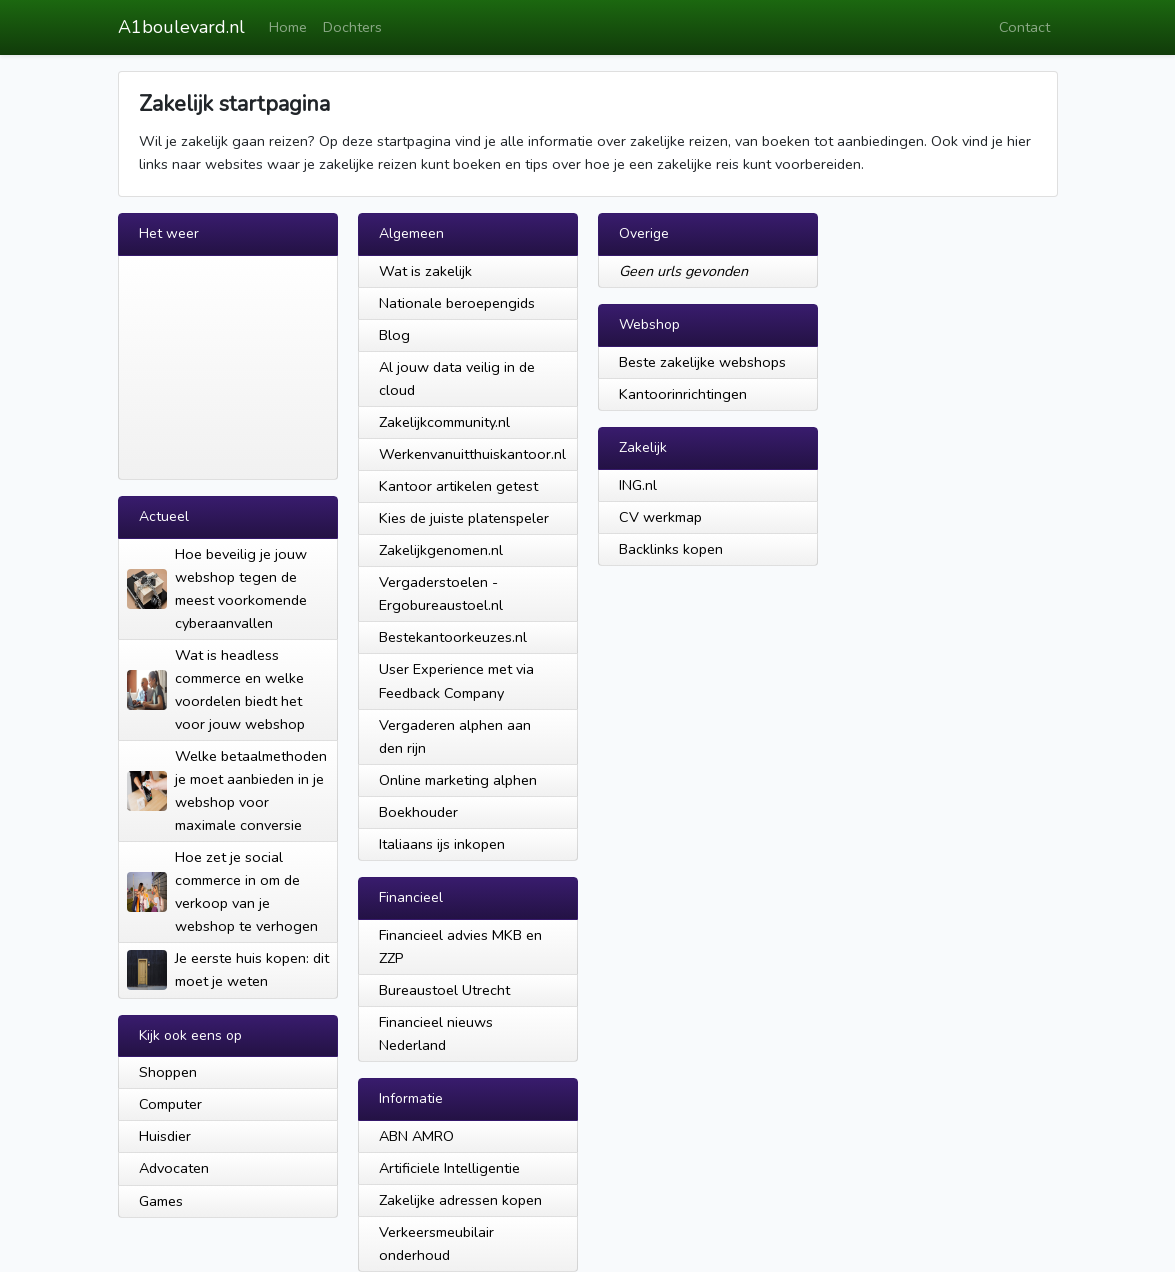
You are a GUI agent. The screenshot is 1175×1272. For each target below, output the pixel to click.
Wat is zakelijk (425, 271)
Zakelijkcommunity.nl (444, 422)
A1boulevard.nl (181, 27)
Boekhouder (418, 812)
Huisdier (165, 1136)
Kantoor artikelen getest (458, 486)
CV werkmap (660, 517)
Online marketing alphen (458, 780)
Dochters (352, 27)
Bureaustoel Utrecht (444, 990)
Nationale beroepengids (457, 303)
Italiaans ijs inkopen (442, 844)
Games (161, 1201)
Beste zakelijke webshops (702, 362)
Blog (394, 335)
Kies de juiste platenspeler (464, 518)
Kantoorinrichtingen (683, 394)
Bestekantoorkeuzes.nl (453, 637)
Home (288, 27)
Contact (1024, 27)
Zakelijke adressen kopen (460, 1200)
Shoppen (168, 1072)
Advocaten (174, 1168)
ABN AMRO (416, 1136)
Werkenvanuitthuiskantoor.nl (472, 454)
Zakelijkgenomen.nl (441, 550)
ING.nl (638, 485)
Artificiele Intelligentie (449, 1168)
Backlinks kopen (671, 549)
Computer (170, 1104)
